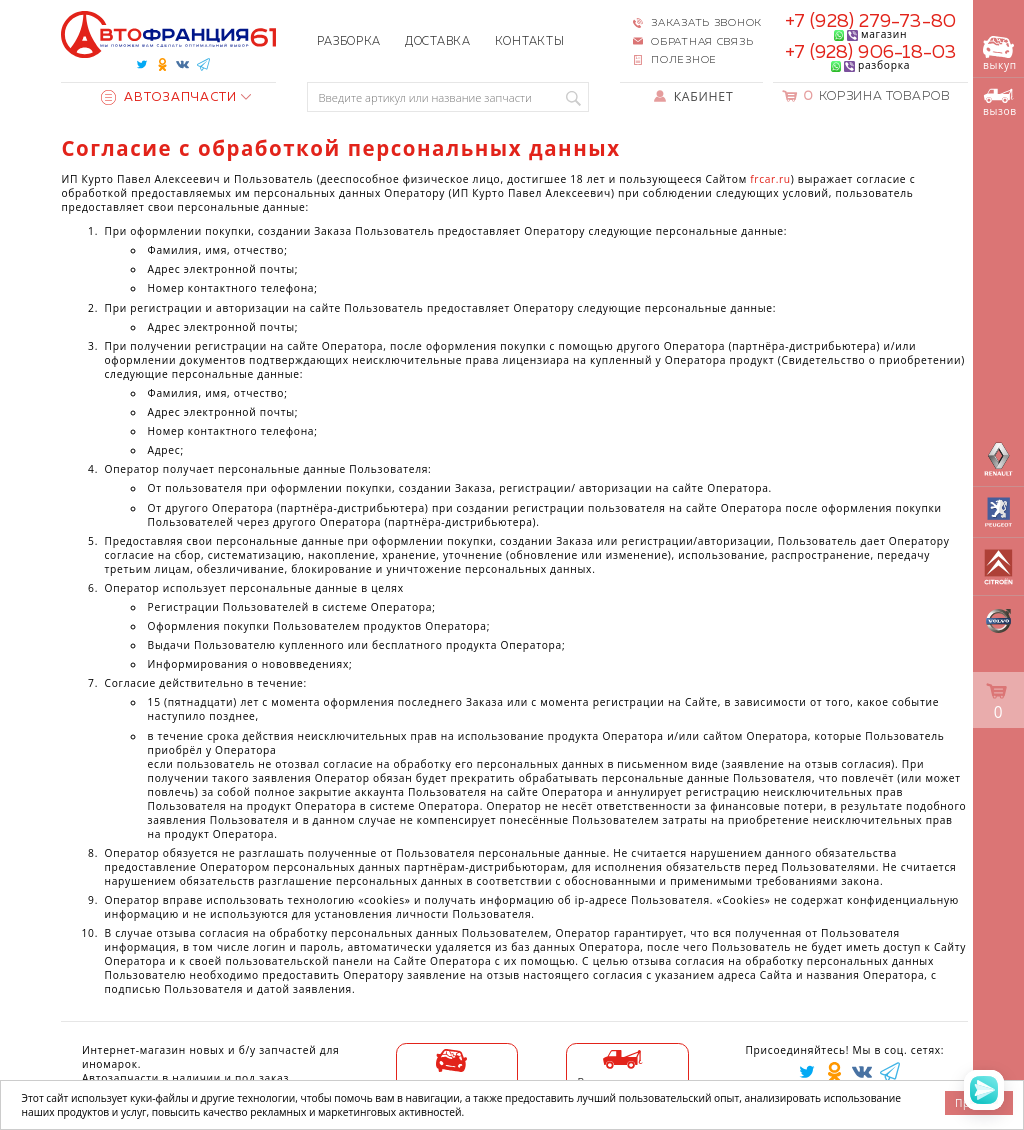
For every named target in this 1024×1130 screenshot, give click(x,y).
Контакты (530, 41)
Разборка (349, 41)
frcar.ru (770, 179)
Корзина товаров (877, 96)
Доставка (438, 41)
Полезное (684, 60)
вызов (1000, 103)
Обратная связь (702, 42)
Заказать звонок (706, 23)
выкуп (1000, 54)
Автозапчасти (169, 97)
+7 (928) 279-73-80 (870, 22)
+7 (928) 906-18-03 (871, 53)
